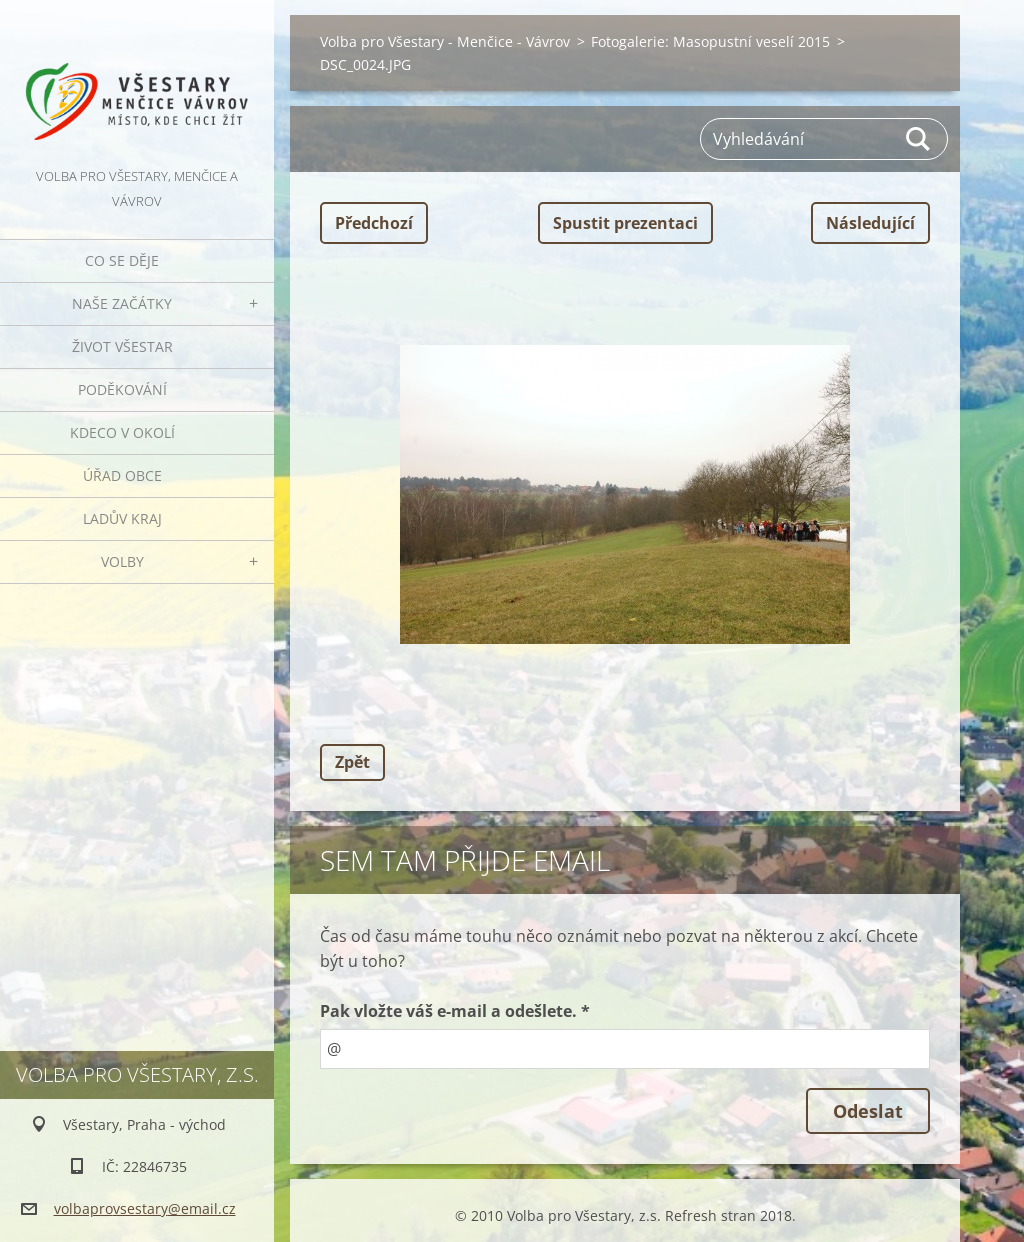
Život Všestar (122, 346)
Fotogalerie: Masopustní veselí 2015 (710, 41)
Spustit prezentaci (625, 223)
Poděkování (122, 389)
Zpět (352, 762)
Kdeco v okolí (122, 432)
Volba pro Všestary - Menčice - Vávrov (445, 41)
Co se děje (122, 260)
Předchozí (374, 223)
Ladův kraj (122, 518)
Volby (122, 561)
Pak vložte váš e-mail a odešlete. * (455, 1011)
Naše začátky (122, 303)
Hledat (919, 139)
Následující (870, 223)
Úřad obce (122, 475)
